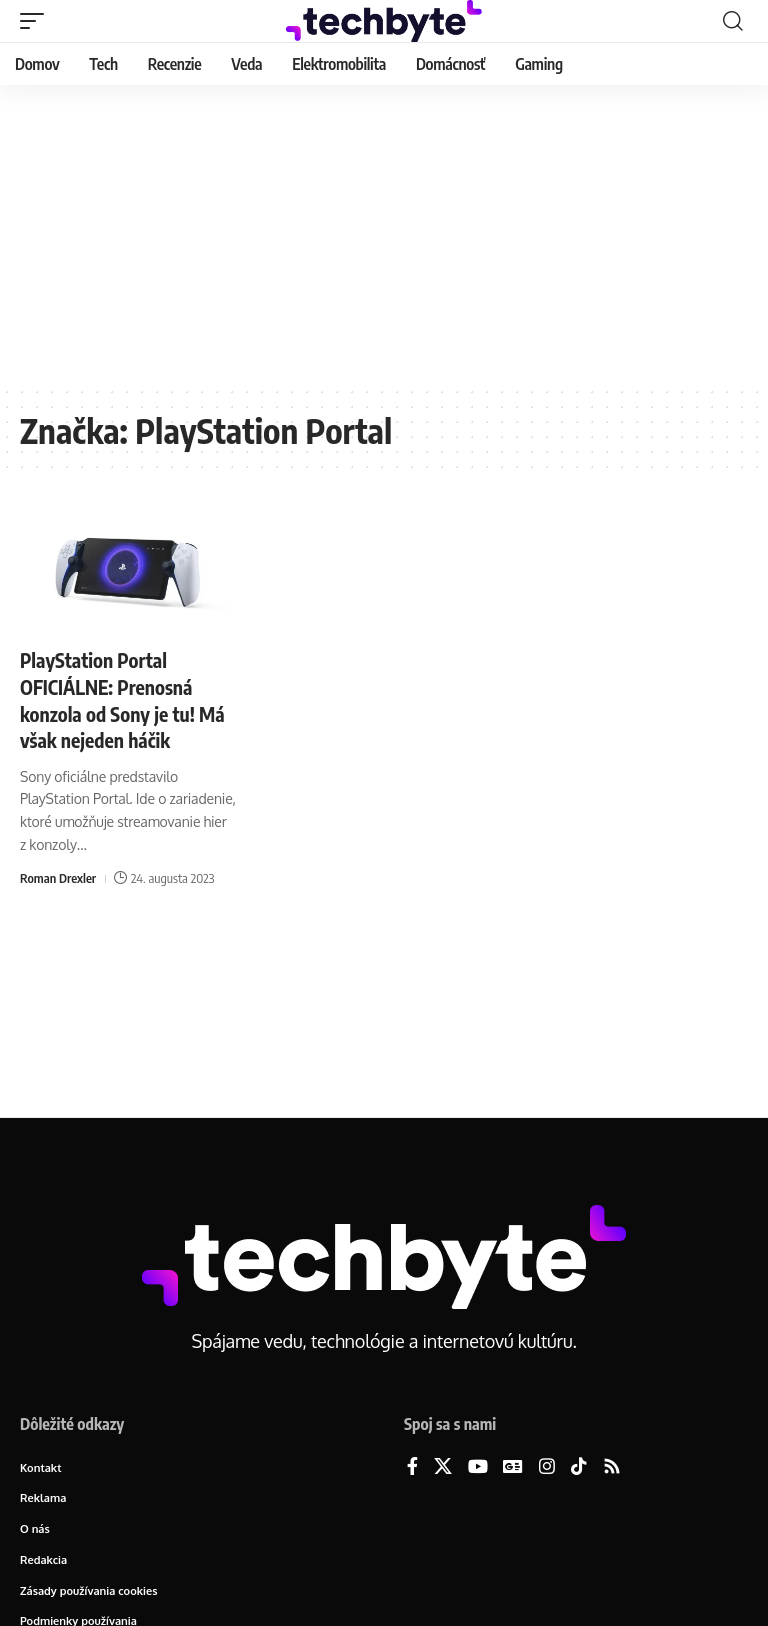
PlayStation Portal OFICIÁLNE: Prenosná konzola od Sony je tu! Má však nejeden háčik (125, 698)
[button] (37, 21)
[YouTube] (478, 1467)
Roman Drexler (58, 876)
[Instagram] (547, 1467)
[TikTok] (579, 1467)
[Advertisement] (384, 235)
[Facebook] (412, 1467)
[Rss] (612, 1467)
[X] (443, 1467)
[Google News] (513, 1467)
